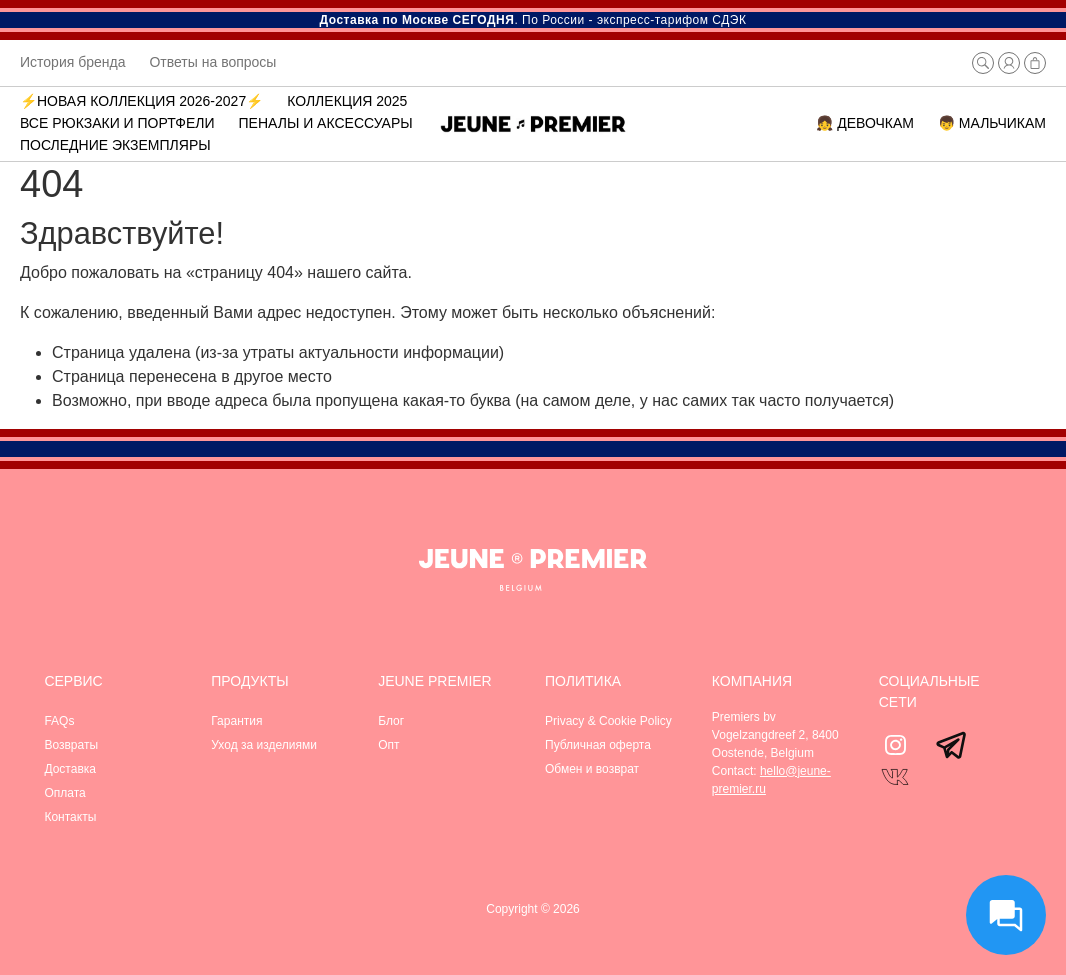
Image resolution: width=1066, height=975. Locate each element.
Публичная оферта (598, 745)
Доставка (70, 769)
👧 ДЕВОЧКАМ (865, 123)
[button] (983, 63)
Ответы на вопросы (212, 62)
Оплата (64, 793)
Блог (391, 721)
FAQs (59, 721)
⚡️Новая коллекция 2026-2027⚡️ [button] (141, 101)
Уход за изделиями (264, 745)
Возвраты (71, 745)
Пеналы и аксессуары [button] (326, 123)
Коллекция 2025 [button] (347, 101)
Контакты (70, 817)
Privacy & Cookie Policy (608, 721)
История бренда (72, 62)
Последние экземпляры (115, 145)
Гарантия (236, 721)
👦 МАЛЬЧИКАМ (992, 123)
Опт (388, 745)
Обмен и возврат (592, 769)
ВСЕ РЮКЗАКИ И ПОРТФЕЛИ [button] (117, 123)
